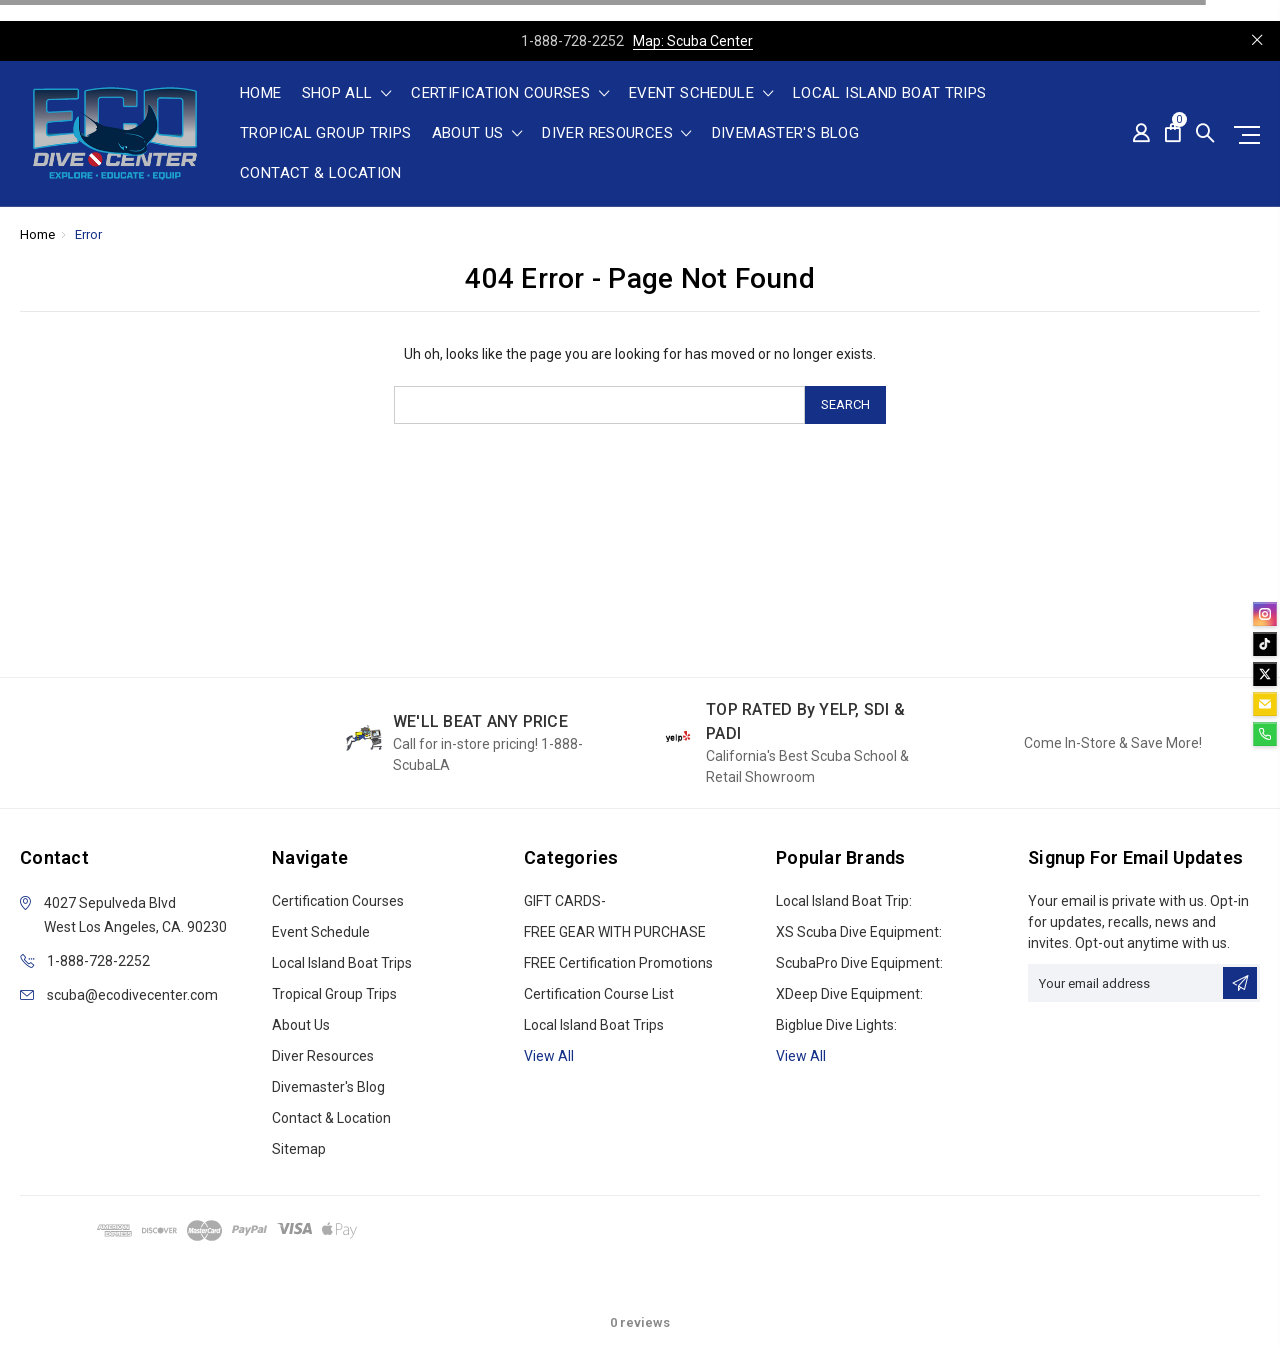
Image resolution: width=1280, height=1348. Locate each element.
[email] (1265, 704)
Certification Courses (510, 94)
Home (261, 94)
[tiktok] (1265, 644)
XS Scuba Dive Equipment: (859, 932)
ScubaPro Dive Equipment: (859, 963)
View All (801, 1056)
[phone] (1265, 734)
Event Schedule (701, 94)
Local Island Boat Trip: (844, 901)
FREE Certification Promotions (618, 963)
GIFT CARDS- (565, 901)
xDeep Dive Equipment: (849, 994)
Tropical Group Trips (326, 134)
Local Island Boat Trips (890, 94)
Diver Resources (616, 134)
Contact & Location (321, 174)
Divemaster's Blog (785, 134)
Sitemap (299, 1149)
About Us (477, 134)
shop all (347, 94)
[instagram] (1265, 614)
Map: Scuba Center (693, 41)
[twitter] (1265, 674)
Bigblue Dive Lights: (836, 1025)
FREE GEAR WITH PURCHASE (615, 932)
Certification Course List (599, 994)
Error (88, 234)
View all (549, 1056)
